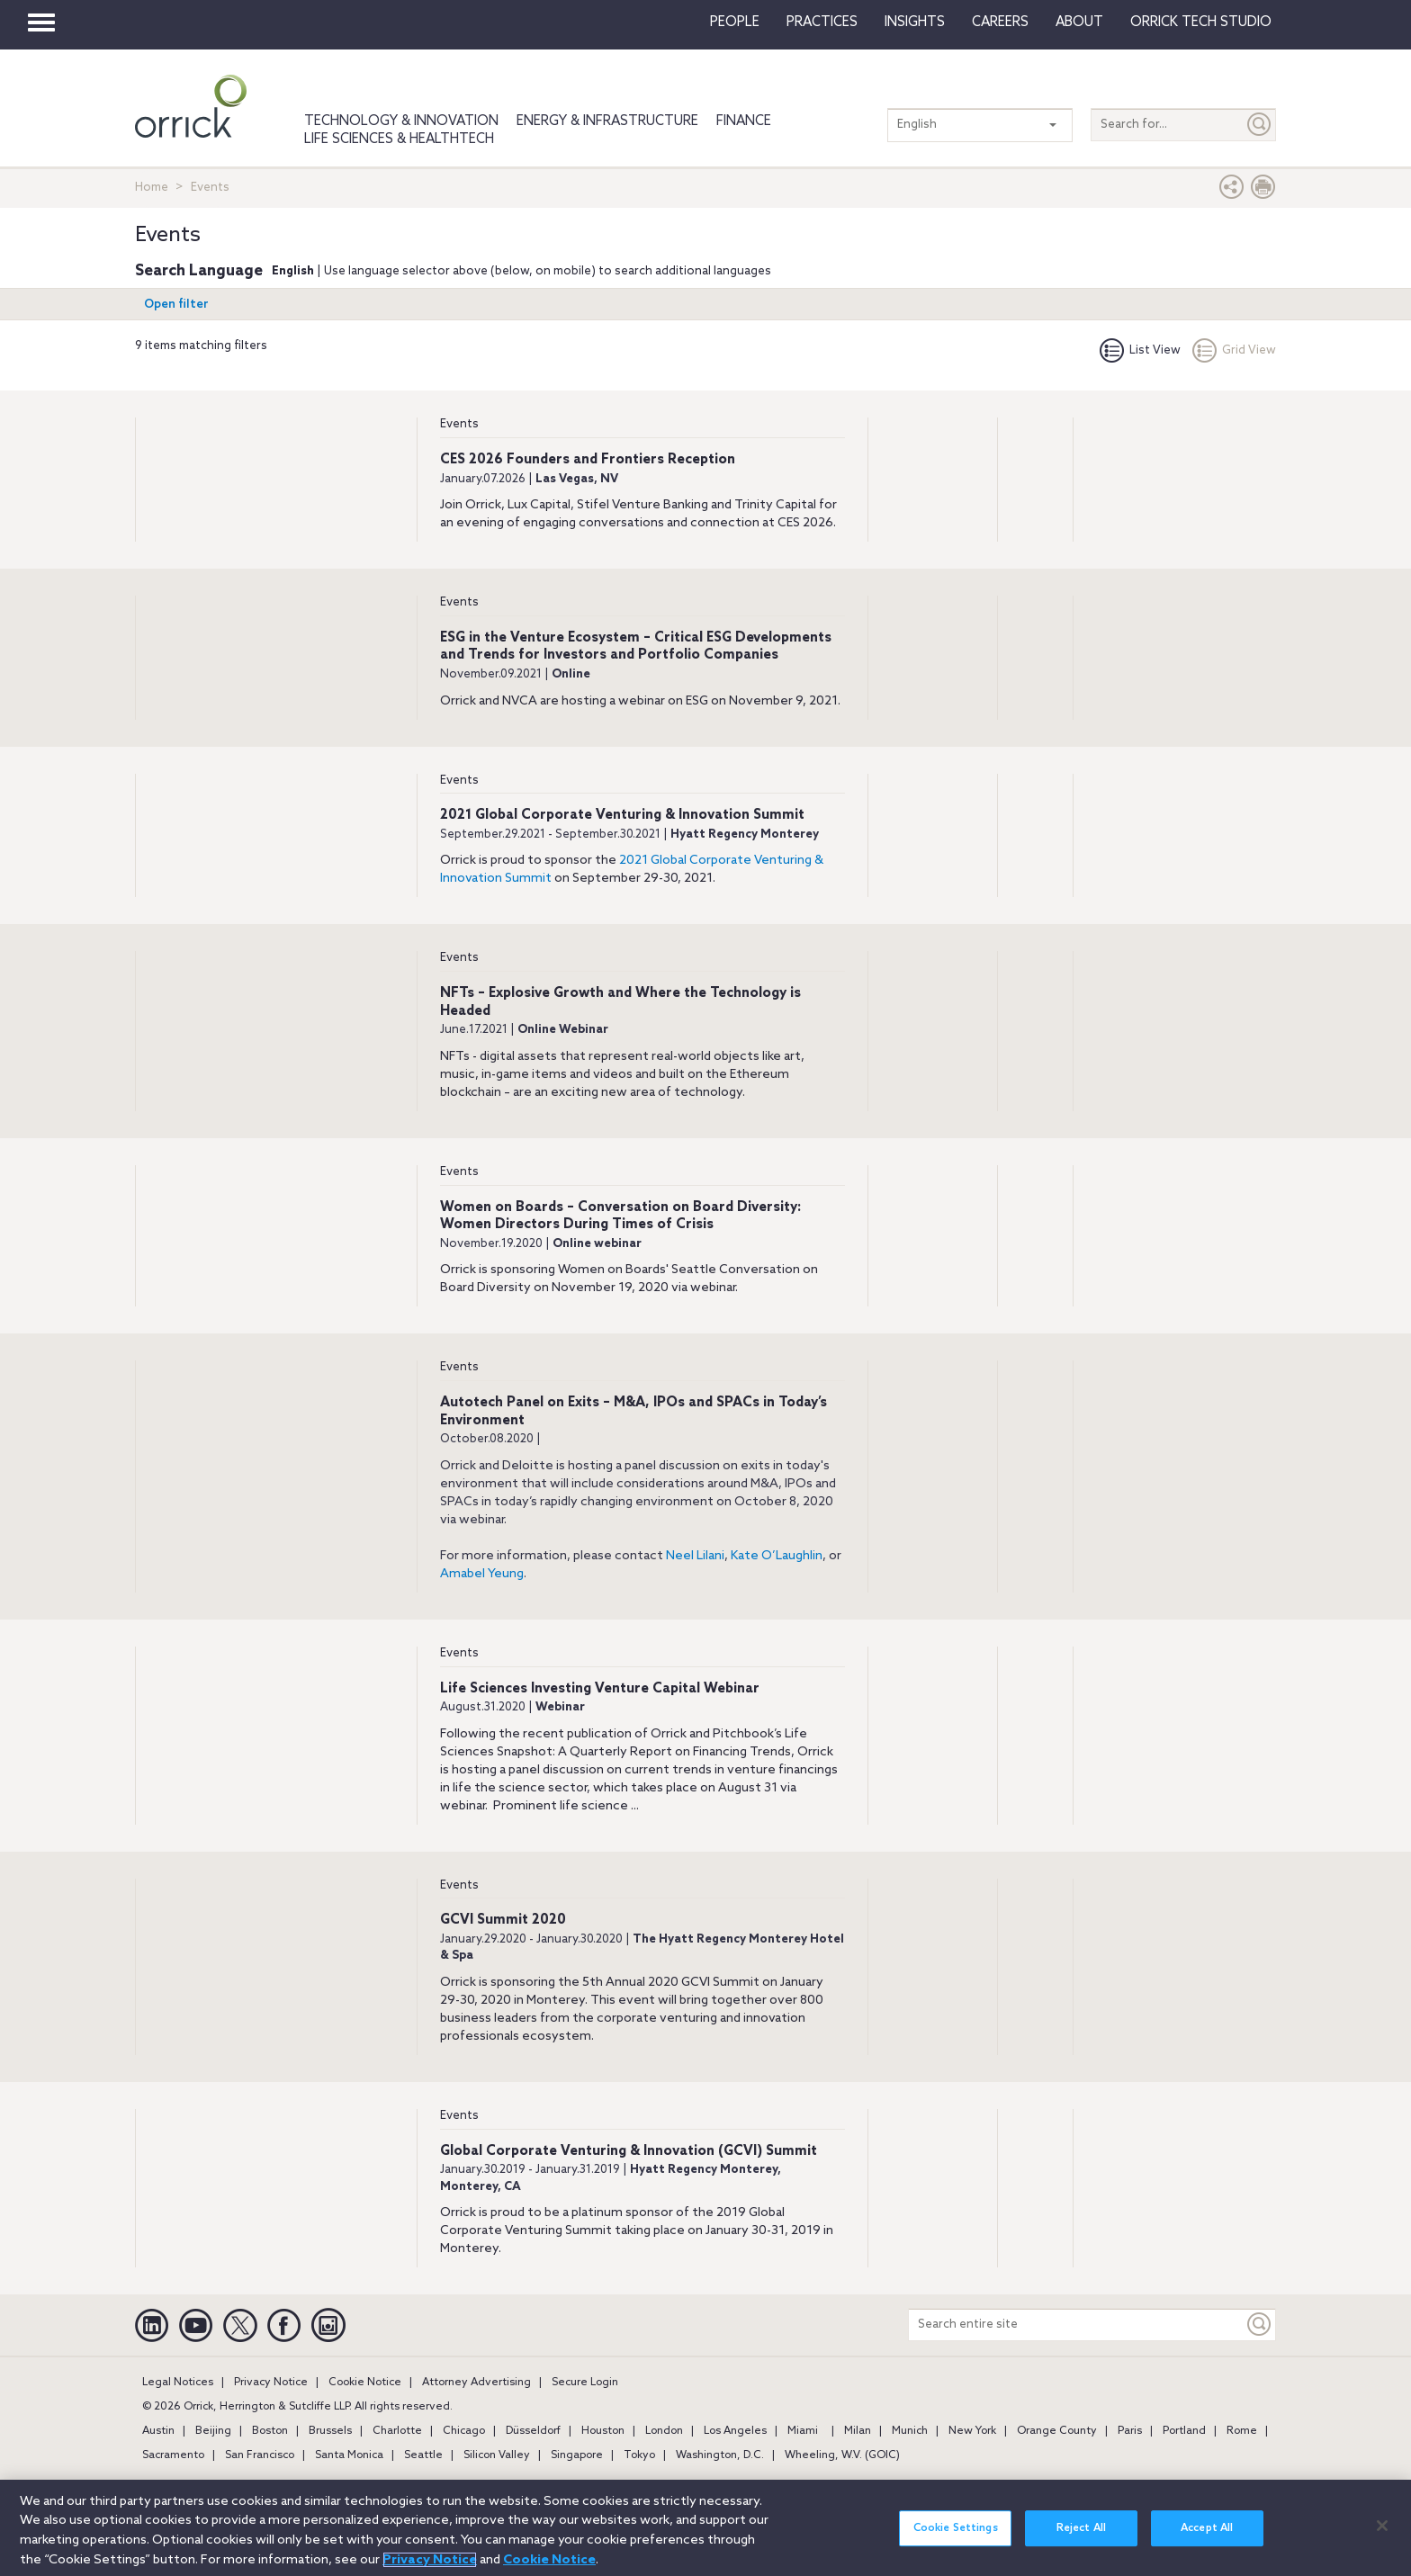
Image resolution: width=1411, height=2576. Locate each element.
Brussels (330, 2431)
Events (459, 424)
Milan (857, 2431)
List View (1140, 350)
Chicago (464, 2431)
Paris (1130, 2431)
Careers (1000, 22)
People (734, 22)
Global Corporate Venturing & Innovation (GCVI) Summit (628, 2151)
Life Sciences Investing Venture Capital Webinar (599, 1689)
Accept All (1207, 2538)
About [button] (1079, 22)
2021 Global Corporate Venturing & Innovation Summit (622, 815)
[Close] (1382, 2535)
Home (151, 187)
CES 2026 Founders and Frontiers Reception (587, 460)
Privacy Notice (271, 2382)
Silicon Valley (496, 2455)
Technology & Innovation (401, 121)
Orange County (1057, 2431)
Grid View (1234, 350)
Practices (822, 22)
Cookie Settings (955, 2538)
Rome (1242, 2431)
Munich (910, 2431)
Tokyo (639, 2455)
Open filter (176, 304)
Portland (1184, 2431)
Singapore (577, 2455)
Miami (802, 2431)
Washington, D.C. (720, 2455)
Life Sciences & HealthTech (399, 139)
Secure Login (585, 2382)
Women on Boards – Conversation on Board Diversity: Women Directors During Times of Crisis (620, 1216)
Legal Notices (177, 2382)
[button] (1232, 191)
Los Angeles (735, 2431)
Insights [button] (915, 22)
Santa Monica (349, 2455)
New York (972, 2431)
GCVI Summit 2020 (503, 1920)
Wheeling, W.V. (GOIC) (842, 2455)
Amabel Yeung (482, 1574)
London (664, 2431)
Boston (270, 2431)
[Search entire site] (1076, 2324)
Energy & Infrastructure (607, 121)
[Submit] (1260, 124)
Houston (603, 2431)
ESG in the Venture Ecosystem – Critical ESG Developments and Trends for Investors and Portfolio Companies (635, 647)
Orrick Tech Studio (1201, 22)
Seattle (423, 2455)
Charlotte (397, 2431)
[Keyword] (1260, 2324)
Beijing (213, 2431)
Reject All (1081, 2538)
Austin (158, 2431)
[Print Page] (1263, 191)
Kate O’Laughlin (776, 1556)
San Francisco (259, 2455)
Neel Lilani (695, 1556)
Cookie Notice (364, 2382)
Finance (743, 121)
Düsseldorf (533, 2431)
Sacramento (173, 2455)
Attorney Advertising (476, 2382)
